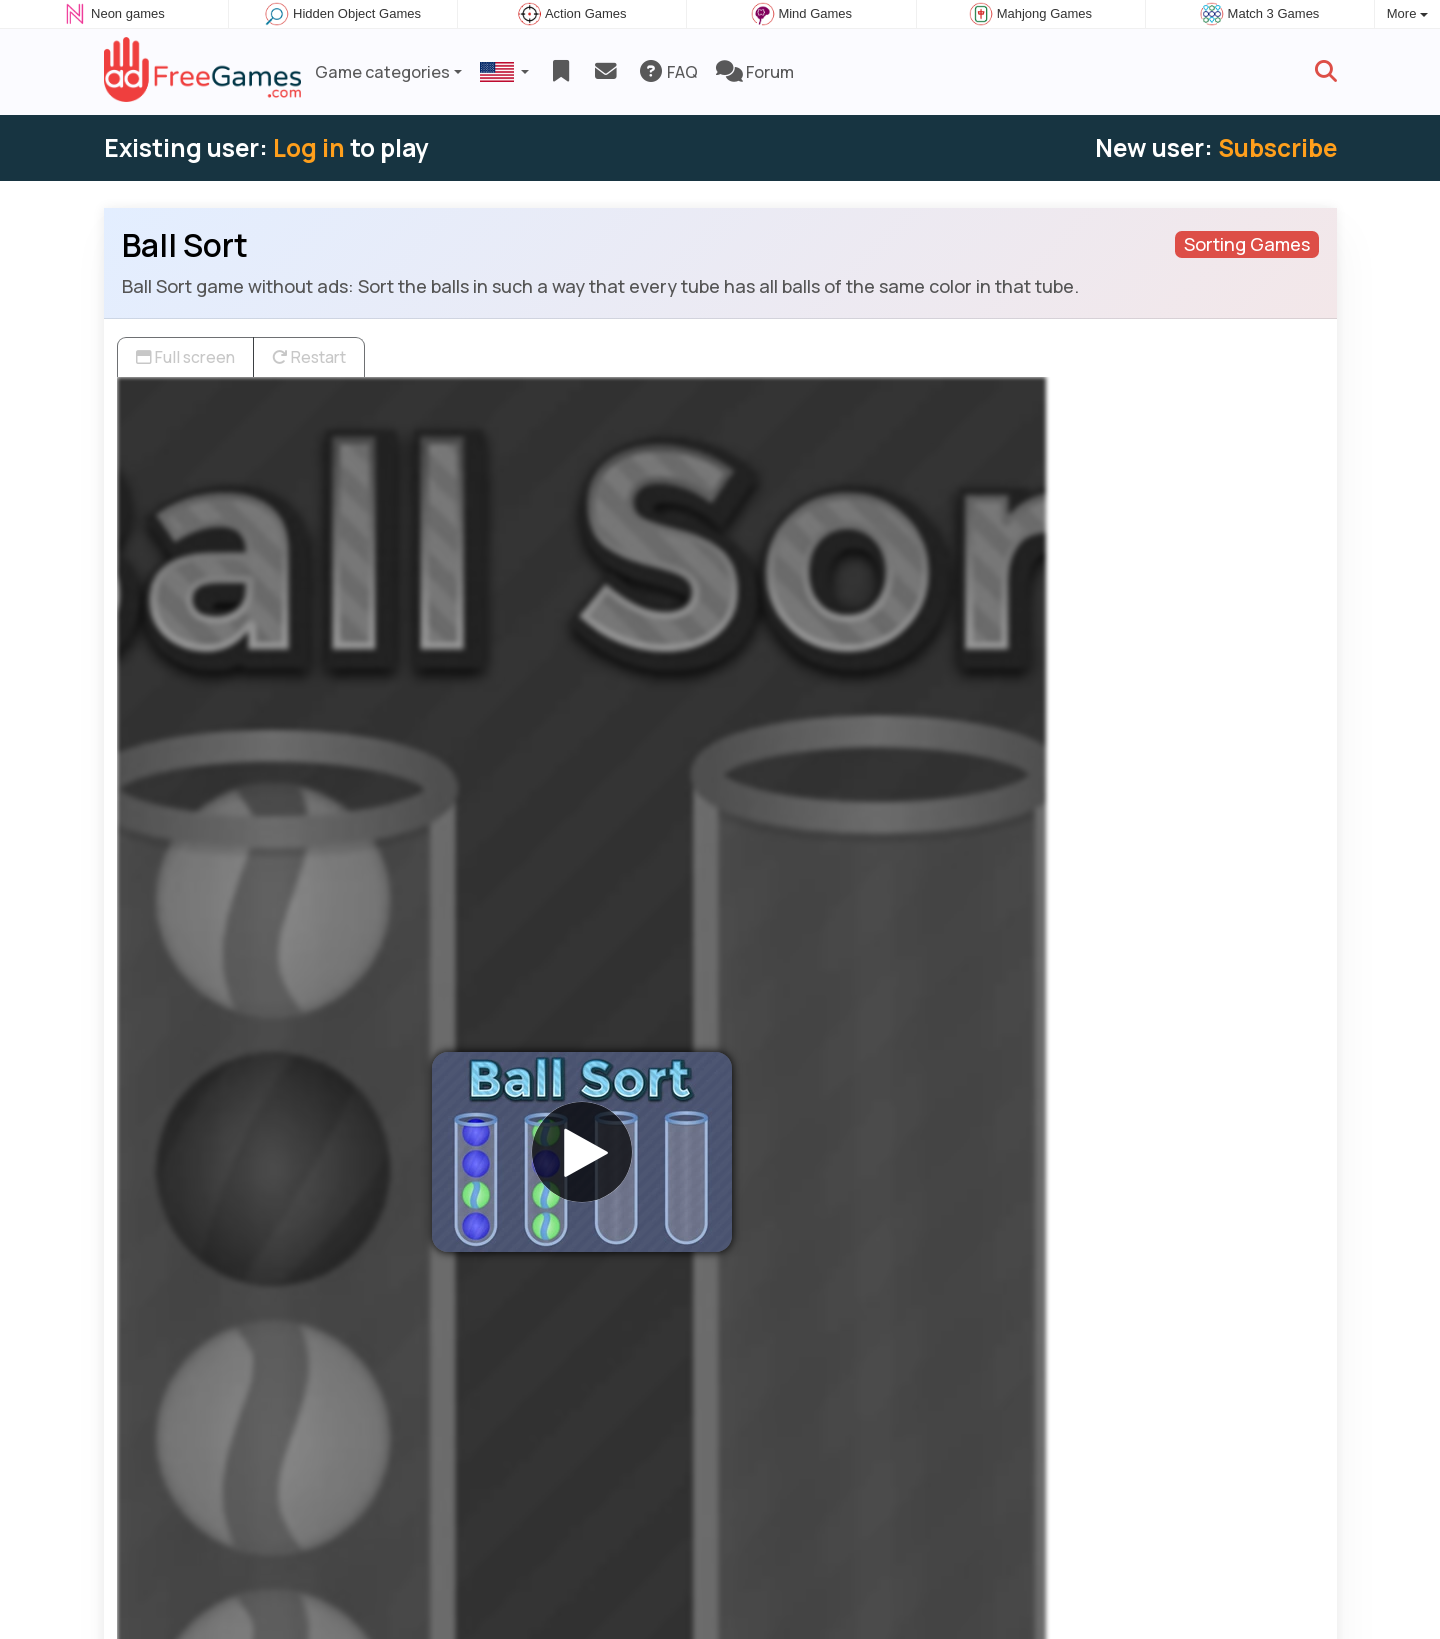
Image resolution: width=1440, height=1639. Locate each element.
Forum (755, 72)
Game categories (382, 72)
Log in (309, 147)
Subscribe (1277, 147)
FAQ (667, 72)
